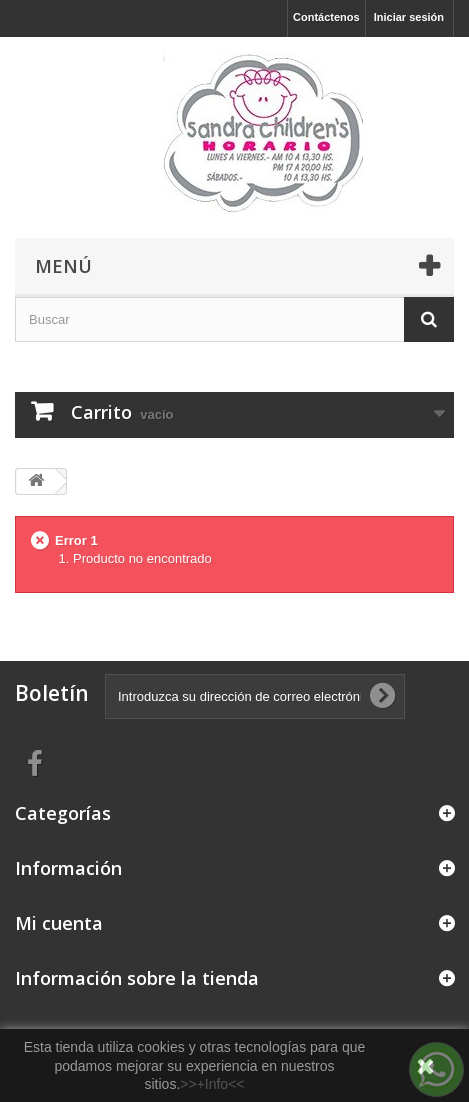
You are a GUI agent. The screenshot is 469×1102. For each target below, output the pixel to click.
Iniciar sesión (409, 17)
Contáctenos (326, 17)
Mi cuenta (59, 923)
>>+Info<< (212, 1084)
